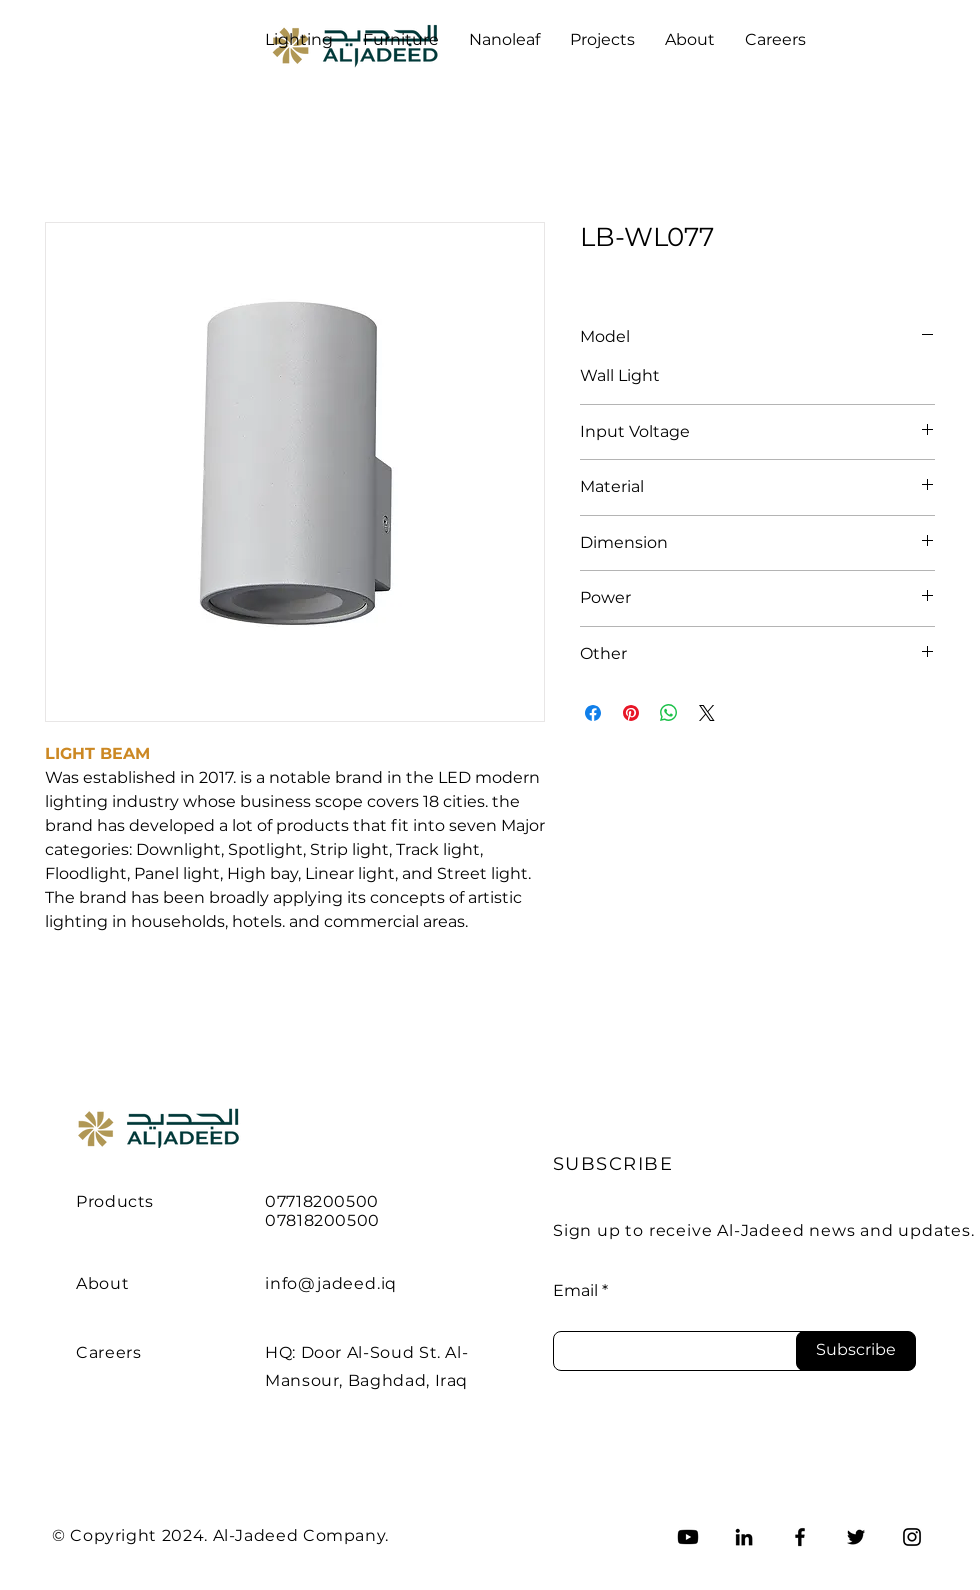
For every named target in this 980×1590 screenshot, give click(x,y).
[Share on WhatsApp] (669, 713)
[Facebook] (800, 1537)
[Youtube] (688, 1537)
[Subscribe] (856, 1351)
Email (575, 1291)
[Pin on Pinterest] (631, 713)
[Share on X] (707, 713)
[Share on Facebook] (593, 713)
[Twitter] (856, 1537)
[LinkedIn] (744, 1537)
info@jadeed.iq (331, 1283)
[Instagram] (912, 1537)
